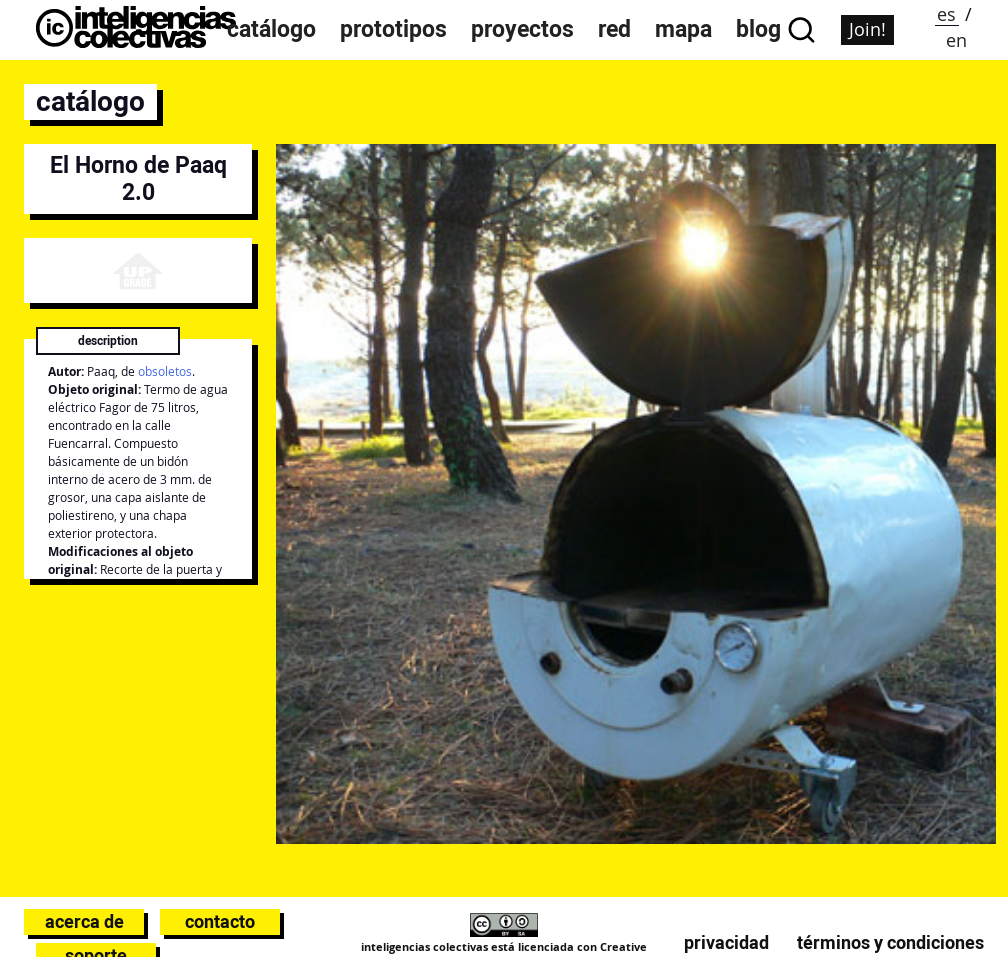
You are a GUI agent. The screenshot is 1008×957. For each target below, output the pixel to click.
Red (614, 29)
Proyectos (522, 29)
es (946, 14)
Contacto (220, 921)
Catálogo (271, 29)
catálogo (90, 101)
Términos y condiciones (890, 942)
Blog (758, 29)
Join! (867, 29)
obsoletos (165, 371)
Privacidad (726, 942)
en (956, 40)
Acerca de (84, 921)
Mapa (683, 29)
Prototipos (393, 29)
